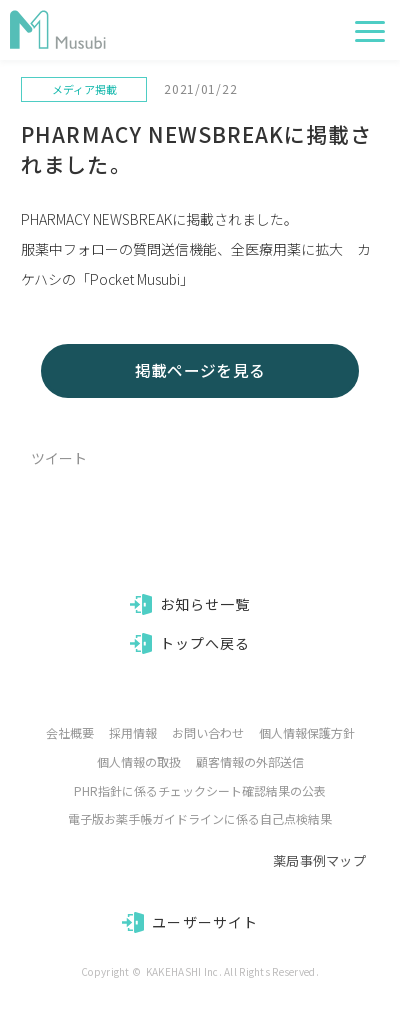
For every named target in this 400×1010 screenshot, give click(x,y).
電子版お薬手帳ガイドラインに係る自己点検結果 (200, 818)
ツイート (59, 458)
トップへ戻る (205, 643)
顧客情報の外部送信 (250, 761)
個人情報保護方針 (307, 732)
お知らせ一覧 (205, 604)
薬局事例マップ (319, 860)
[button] (370, 31)
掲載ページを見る (200, 370)
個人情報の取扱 (139, 761)
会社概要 (70, 732)
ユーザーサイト (205, 922)
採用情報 (133, 732)
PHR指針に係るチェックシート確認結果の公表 (200, 790)
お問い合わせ (208, 732)
